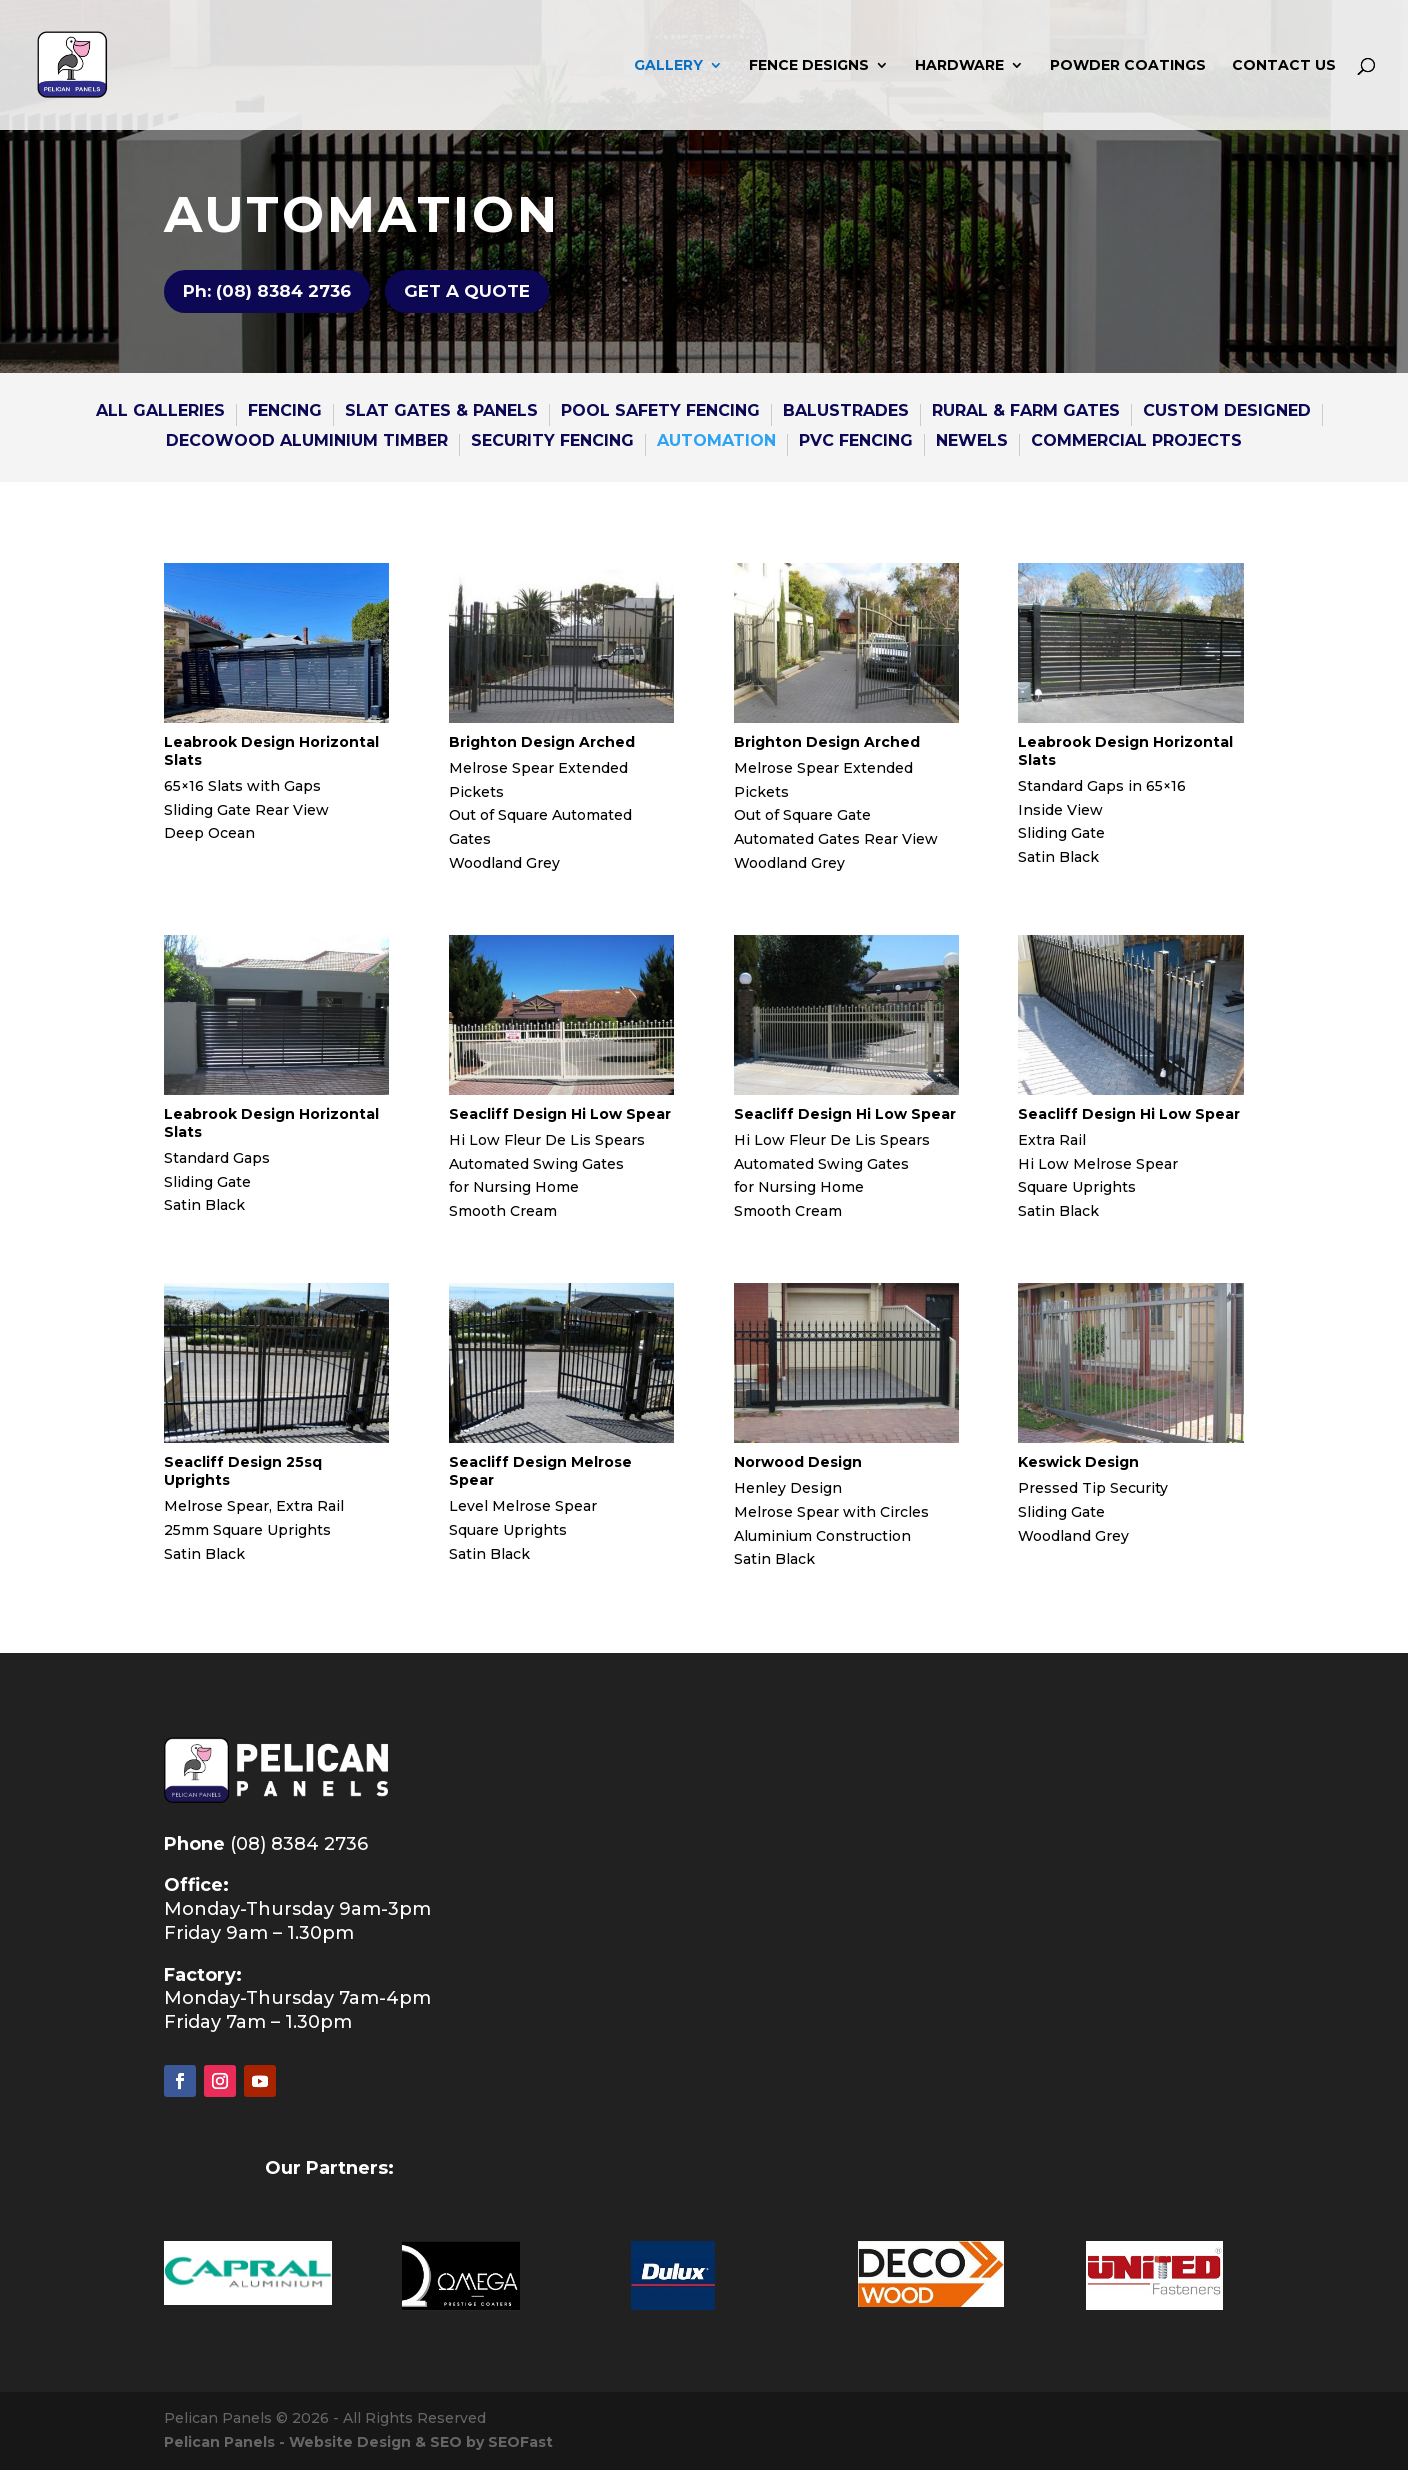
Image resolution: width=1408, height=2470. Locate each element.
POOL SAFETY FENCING (660, 412)
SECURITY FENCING (552, 442)
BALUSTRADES (846, 412)
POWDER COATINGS (1128, 66)
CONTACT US (1284, 66)
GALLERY (668, 66)
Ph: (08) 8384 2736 (267, 291)
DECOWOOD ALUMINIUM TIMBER (307, 442)
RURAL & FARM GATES (1026, 412)
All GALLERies (160, 412)
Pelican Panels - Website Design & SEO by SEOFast (358, 2442)
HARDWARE (959, 66)
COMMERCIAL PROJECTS (1136, 442)
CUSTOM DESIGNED (1227, 412)
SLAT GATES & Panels (441, 412)
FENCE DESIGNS (809, 66)
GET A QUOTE (467, 291)
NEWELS (972, 442)
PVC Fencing (856, 442)
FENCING (285, 412)
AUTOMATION (716, 442)
